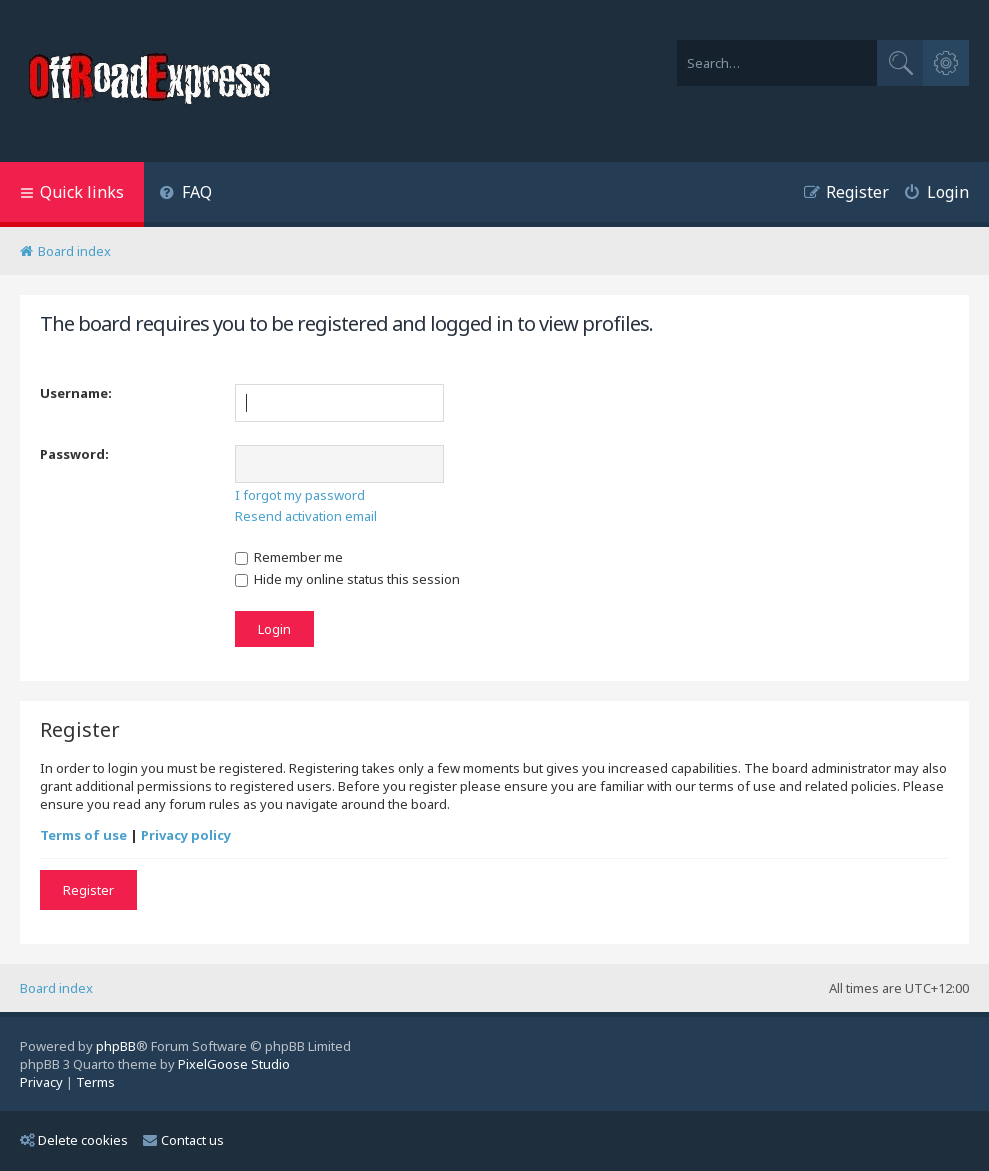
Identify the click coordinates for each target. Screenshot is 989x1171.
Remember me (289, 557)
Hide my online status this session (347, 579)
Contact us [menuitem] (183, 1140)
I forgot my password (300, 495)
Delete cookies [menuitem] (74, 1140)
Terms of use (83, 835)
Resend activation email (306, 516)
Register (88, 890)
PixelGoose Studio (234, 1064)
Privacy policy (186, 835)
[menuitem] (185, 194)
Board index (56, 988)
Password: (74, 454)
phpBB (116, 1046)
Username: (76, 393)
